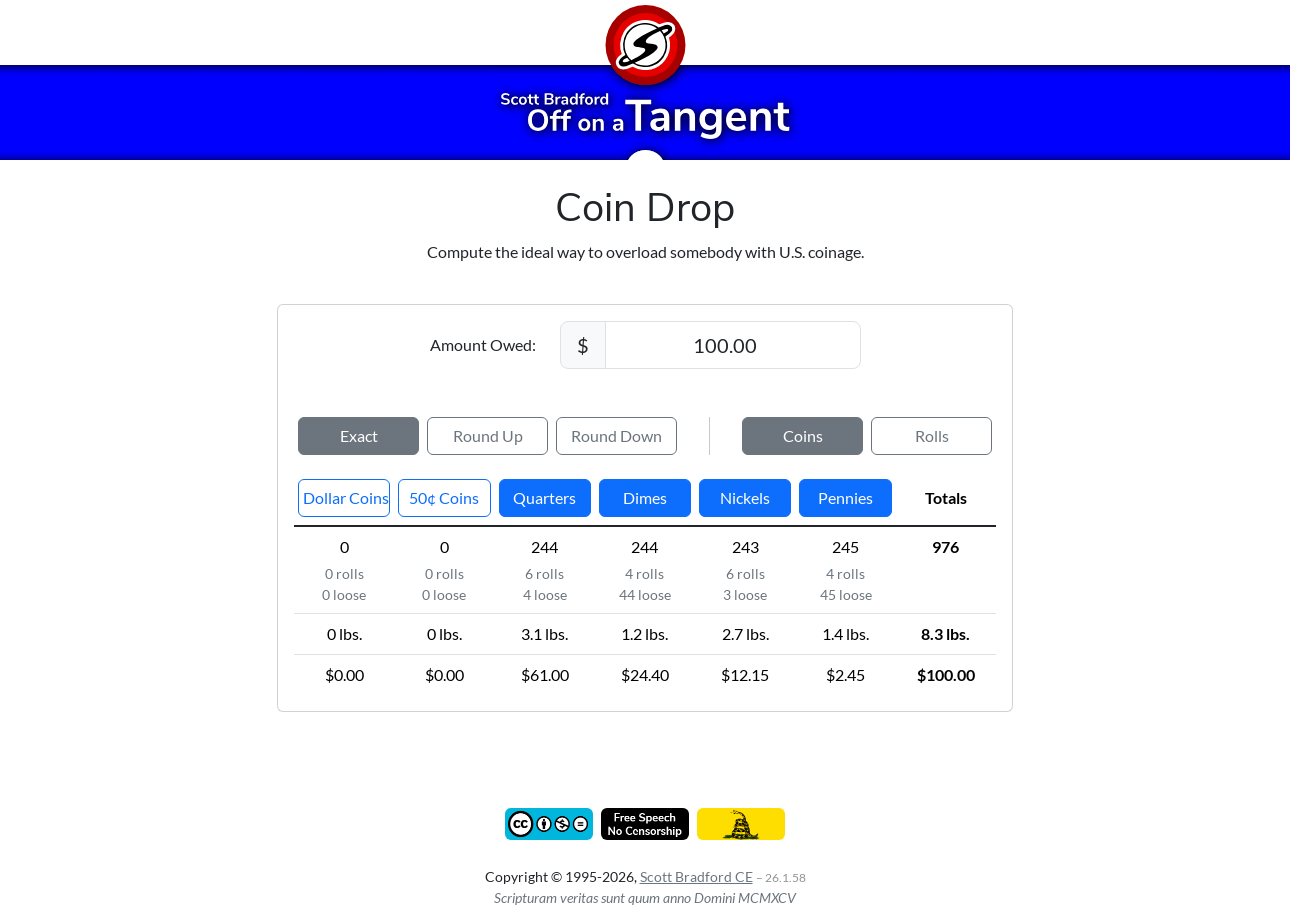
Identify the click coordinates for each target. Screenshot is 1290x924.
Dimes (645, 497)
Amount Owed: (483, 344)
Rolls (932, 435)
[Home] (645, 32)
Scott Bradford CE (696, 876)
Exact (359, 435)
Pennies (845, 497)
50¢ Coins (444, 497)
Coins (803, 435)
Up (488, 436)
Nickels (745, 497)
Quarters (544, 497)
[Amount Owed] (733, 345)
